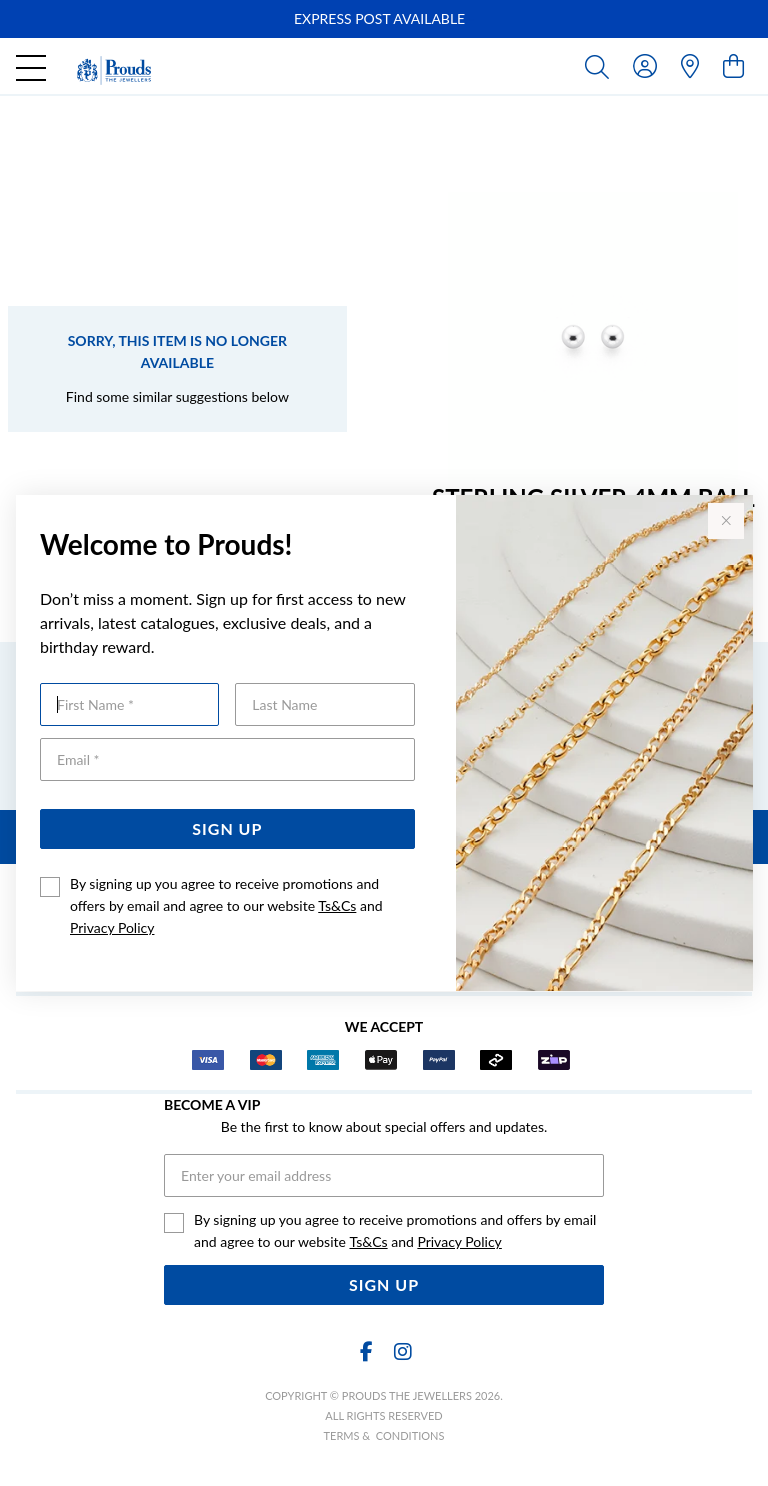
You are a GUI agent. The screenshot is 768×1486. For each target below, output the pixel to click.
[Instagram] (402, 1351)
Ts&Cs (337, 905)
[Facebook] (366, 1351)
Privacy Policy (112, 927)
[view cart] (733, 65)
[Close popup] (726, 521)
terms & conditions (384, 1435)
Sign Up (227, 828)
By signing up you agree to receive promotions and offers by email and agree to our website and (226, 905)
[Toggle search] (601, 66)
